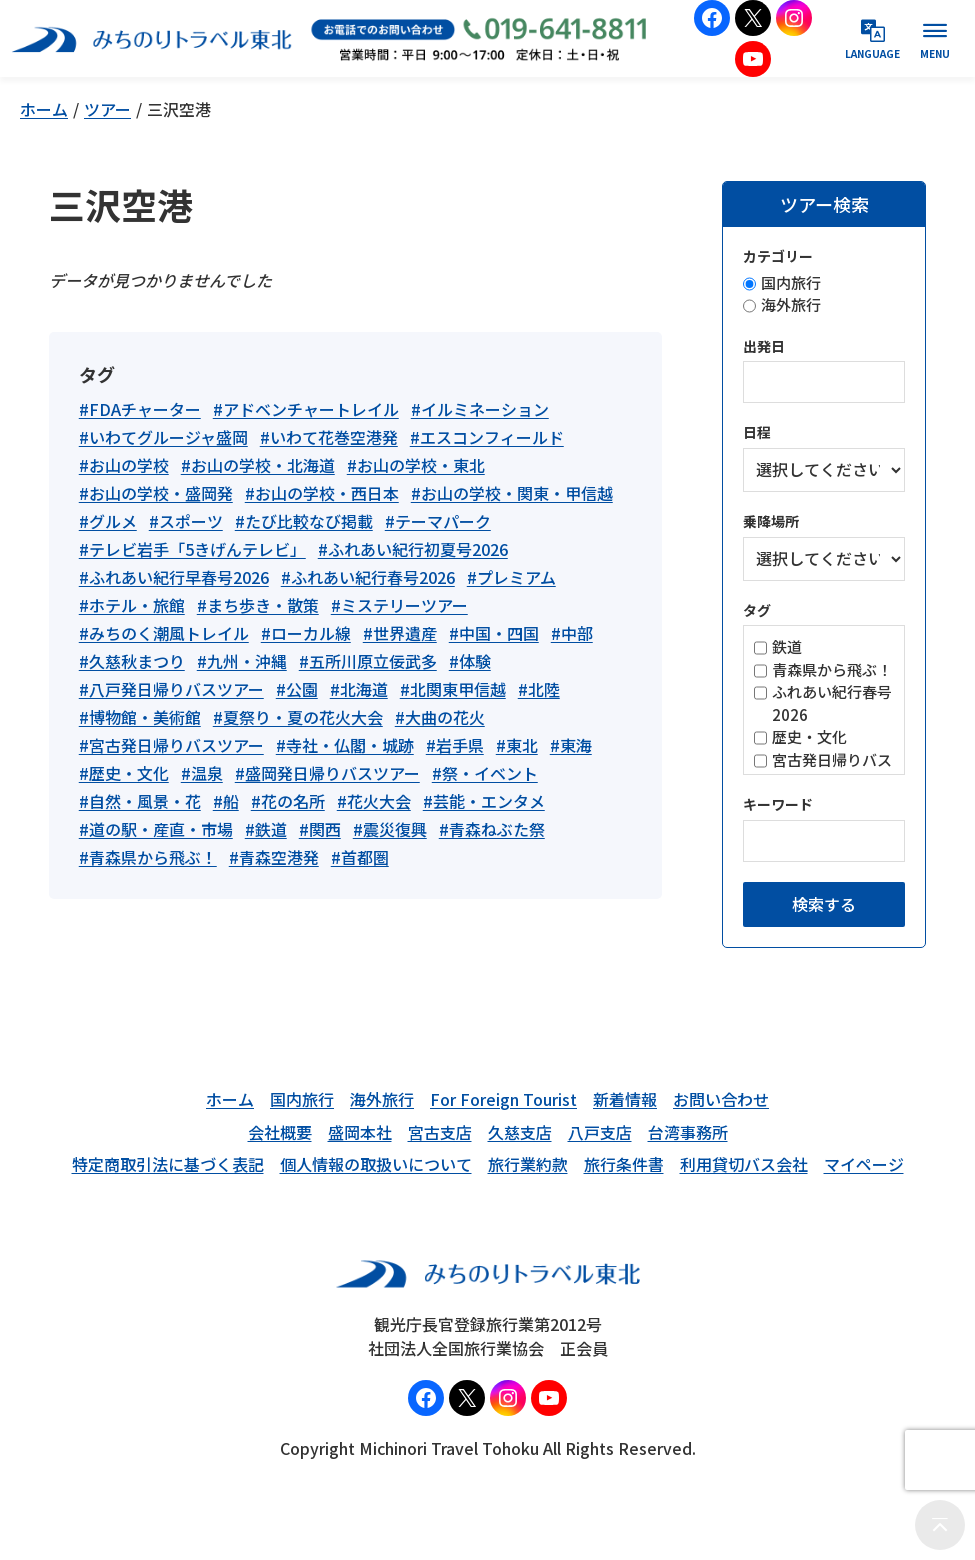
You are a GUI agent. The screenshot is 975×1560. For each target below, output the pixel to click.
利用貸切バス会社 (744, 1164)
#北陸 (539, 689)
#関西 (320, 829)
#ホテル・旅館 (132, 605)
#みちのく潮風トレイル (164, 633)
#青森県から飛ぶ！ (148, 857)
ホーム (44, 109)
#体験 (470, 661)
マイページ (864, 1164)
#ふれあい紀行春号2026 (368, 577)
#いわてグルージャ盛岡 (163, 437)
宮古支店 (440, 1132)
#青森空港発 (274, 857)
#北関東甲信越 (453, 689)
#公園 (297, 689)
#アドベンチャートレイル (306, 409)
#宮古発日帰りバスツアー (171, 745)
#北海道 (359, 689)
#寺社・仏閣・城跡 (345, 745)
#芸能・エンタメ (484, 801)
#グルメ (108, 521)
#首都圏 (360, 857)
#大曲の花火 (440, 717)
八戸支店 (600, 1132)
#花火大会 (374, 801)
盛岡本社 (360, 1132)
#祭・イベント (485, 773)
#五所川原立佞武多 (368, 661)
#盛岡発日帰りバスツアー (327, 773)
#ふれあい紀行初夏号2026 (413, 549)
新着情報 (625, 1099)
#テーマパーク (438, 521)
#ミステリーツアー (399, 605)
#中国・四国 (494, 633)
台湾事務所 (688, 1132)
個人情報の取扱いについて (376, 1164)
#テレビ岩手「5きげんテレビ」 (192, 549)
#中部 (572, 633)
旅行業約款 (528, 1164)
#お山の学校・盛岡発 (156, 493)
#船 (226, 801)
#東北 (517, 745)
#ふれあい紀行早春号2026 (174, 577)
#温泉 (202, 773)
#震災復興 (390, 829)
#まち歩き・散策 (258, 605)
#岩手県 (455, 745)
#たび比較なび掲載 (304, 521)
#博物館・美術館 (140, 717)
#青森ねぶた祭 (492, 829)
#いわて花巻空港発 (329, 437)
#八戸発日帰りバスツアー (171, 689)
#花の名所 (288, 801)
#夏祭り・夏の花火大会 (298, 717)
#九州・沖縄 (242, 661)
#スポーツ (186, 521)
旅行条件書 (624, 1164)
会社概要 (280, 1132)
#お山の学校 (124, 465)
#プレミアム (511, 577)
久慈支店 (520, 1132)
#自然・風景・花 (140, 801)
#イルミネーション (480, 409)
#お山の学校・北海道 (258, 465)
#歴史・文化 (124, 773)
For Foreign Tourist (503, 1099)
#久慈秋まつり (132, 661)
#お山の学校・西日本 (322, 493)
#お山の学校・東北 (416, 465)
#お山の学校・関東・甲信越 (512, 493)
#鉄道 (266, 829)
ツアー (107, 109)
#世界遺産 (400, 633)
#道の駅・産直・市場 (156, 829)
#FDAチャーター (140, 409)
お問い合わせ (721, 1099)
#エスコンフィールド (487, 437)
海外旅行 (382, 1099)
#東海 (571, 745)
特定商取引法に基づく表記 (168, 1164)
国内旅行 (302, 1099)
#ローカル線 (306, 633)
